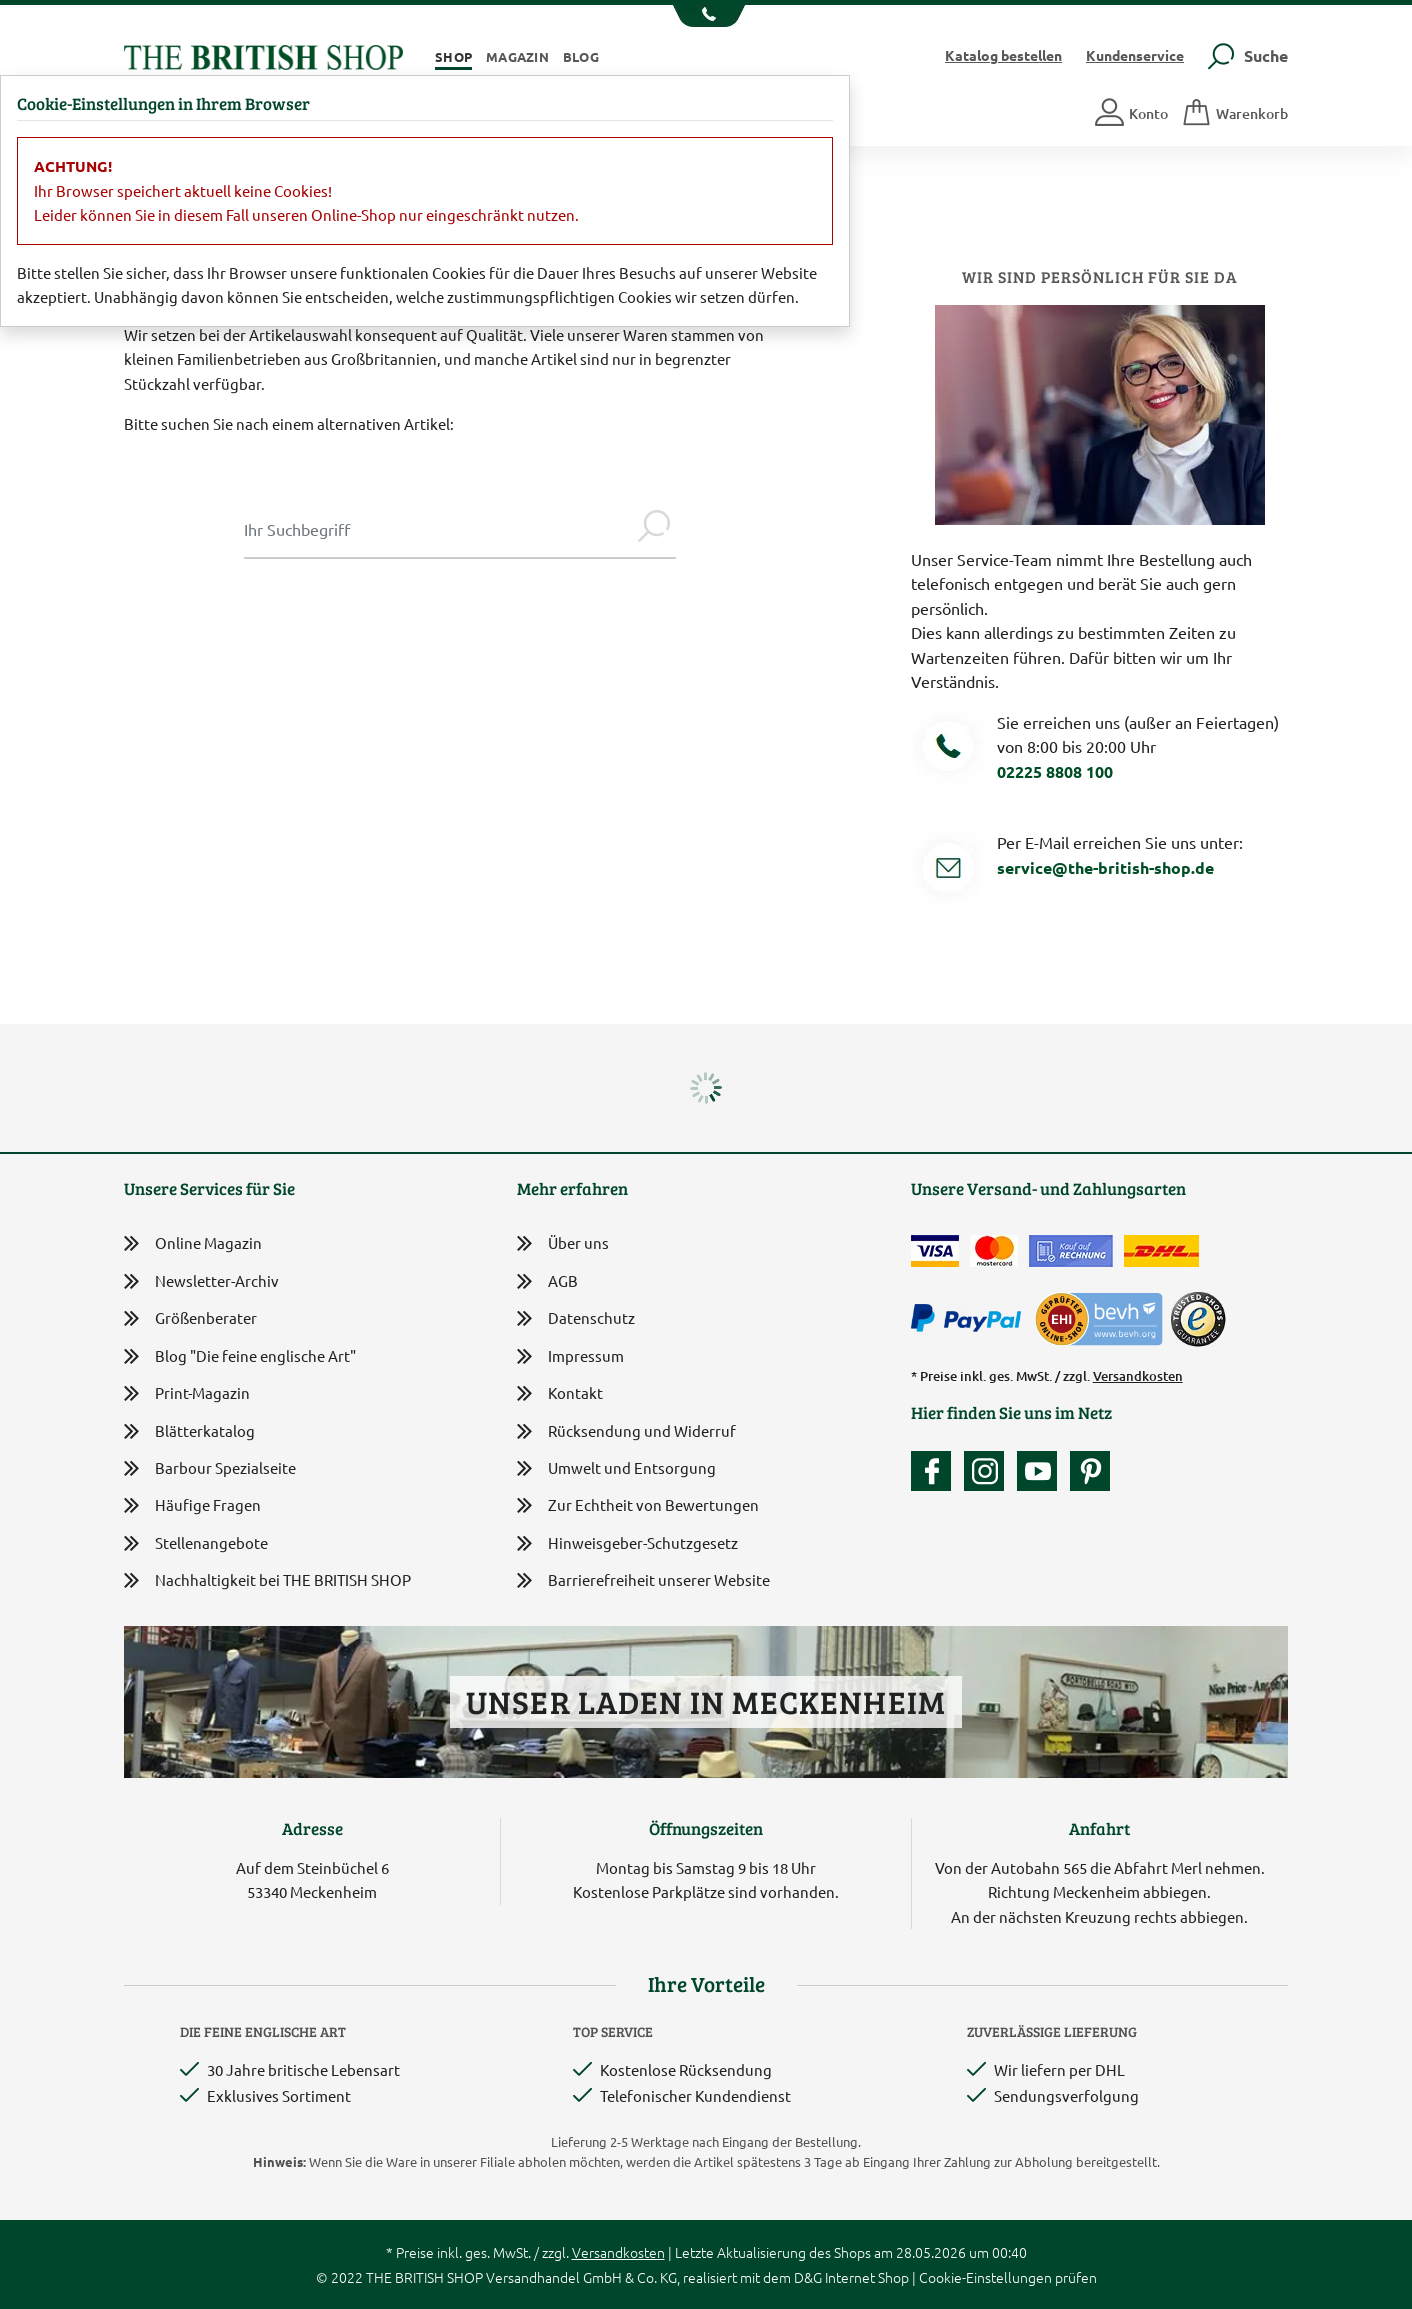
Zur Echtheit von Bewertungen (638, 1506)
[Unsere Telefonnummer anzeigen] (706, 16)
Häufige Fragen (192, 1505)
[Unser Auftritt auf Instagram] (989, 1471)
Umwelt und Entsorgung (616, 1469)
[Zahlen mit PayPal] (971, 1319)
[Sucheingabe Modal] (438, 529)
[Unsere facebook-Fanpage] (936, 1471)
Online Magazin (193, 1243)
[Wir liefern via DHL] (1161, 1251)
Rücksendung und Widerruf (626, 1432)
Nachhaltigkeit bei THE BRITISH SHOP (267, 1580)
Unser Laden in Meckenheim (705, 1701)
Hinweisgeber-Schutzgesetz (627, 1544)
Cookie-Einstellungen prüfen (1008, 2277)
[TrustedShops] (1198, 1319)
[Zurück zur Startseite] (263, 54)
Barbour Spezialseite (210, 1468)
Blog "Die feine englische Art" (240, 1356)
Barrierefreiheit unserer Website (643, 1581)
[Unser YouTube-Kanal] (1042, 1471)
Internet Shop (867, 2277)
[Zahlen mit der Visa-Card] (935, 1251)
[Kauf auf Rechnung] (1071, 1251)
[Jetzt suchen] (654, 529)
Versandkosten (1138, 1376)
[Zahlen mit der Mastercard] (994, 1251)
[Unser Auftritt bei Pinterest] (1090, 1471)
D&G (808, 2277)
